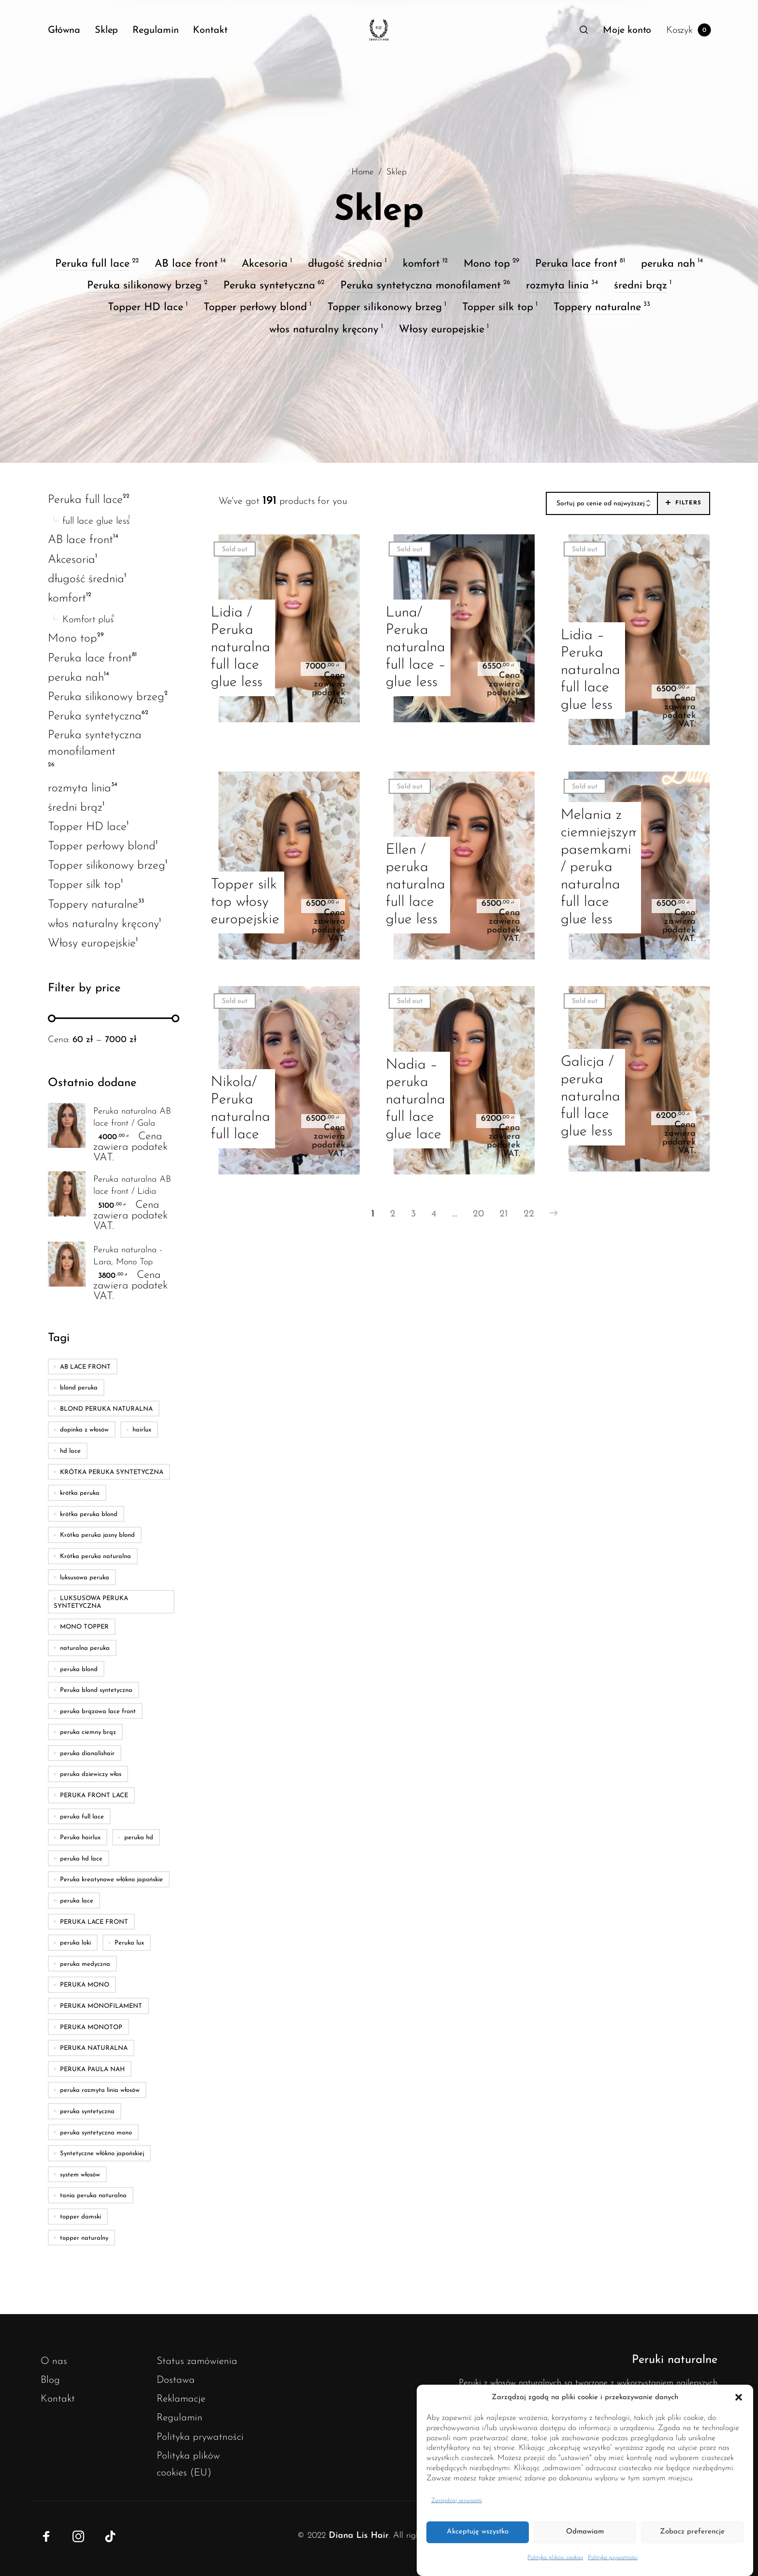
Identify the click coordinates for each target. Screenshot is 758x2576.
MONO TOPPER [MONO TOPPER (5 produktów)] (84, 1627)
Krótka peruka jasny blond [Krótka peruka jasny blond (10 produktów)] (97, 1535)
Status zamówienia (197, 2361)
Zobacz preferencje (692, 2531)
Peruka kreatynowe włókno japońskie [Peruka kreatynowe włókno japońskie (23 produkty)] (111, 1879)
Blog (50, 2380)
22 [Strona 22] (529, 1214)
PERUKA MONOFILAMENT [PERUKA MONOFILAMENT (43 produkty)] (101, 2006)
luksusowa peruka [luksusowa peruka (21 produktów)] (84, 1577)
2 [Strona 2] (392, 1214)
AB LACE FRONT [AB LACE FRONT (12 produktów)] (85, 1366)
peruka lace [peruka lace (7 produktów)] (76, 1901)
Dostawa (176, 2380)
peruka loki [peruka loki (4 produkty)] (75, 1943)
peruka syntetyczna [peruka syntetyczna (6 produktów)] (87, 2111)
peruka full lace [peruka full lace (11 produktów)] (82, 1816)
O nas (54, 2361)
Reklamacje (181, 2399)
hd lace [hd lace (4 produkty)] (70, 1451)
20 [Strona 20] (478, 1214)
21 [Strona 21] (503, 1214)
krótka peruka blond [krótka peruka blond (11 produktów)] (88, 1514)
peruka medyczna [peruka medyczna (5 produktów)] (85, 1964)
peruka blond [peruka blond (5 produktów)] (79, 1669)
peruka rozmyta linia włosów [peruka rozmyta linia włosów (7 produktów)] (100, 2090)
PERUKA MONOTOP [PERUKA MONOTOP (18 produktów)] (91, 2027)
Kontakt (58, 2399)
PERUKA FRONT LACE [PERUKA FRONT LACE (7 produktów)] (94, 1795)
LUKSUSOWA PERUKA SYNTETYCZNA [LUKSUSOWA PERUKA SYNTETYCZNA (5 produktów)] (91, 1602)
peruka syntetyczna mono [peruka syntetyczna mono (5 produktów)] (96, 2132)
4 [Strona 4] (434, 1214)
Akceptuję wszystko (478, 2531)
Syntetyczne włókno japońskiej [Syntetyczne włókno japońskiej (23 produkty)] (102, 2153)
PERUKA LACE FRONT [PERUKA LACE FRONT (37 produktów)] (94, 1921)
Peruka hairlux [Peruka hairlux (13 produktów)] (80, 1837)
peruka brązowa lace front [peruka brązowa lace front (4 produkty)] (98, 1711)
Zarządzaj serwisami (456, 2501)
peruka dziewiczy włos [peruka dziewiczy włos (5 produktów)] (90, 1774)
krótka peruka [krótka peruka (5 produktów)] (80, 1493)
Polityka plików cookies (555, 2558)
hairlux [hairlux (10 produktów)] (141, 1430)
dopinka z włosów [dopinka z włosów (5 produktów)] (84, 1430)
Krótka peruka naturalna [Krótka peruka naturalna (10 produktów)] (95, 1556)
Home (362, 172)
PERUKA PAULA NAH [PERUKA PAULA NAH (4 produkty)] (92, 2069)
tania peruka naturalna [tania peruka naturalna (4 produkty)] (93, 2195)
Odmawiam (585, 2531)
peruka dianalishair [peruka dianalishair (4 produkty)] (87, 1753)
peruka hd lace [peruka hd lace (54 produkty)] (81, 1859)
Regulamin (180, 2418)
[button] (738, 2398)
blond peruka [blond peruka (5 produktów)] (79, 1388)
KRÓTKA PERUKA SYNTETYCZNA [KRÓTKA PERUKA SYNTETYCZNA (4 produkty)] (111, 1472)
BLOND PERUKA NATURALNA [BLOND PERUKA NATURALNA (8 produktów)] (106, 1409)
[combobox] (602, 504)
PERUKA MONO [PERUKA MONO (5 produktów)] (84, 1985)
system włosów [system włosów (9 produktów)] (80, 2175)
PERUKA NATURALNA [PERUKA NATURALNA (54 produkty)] (94, 2048)
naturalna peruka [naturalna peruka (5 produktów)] (85, 1648)
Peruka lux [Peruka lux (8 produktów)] (129, 1943)
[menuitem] (71, 30)
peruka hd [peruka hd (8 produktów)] (138, 1837)
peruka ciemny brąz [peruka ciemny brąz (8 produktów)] (88, 1732)
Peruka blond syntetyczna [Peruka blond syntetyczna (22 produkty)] (96, 1690)
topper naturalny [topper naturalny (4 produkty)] (84, 2237)
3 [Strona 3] (413, 1214)
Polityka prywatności (613, 2558)
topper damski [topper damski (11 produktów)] (80, 2217)
